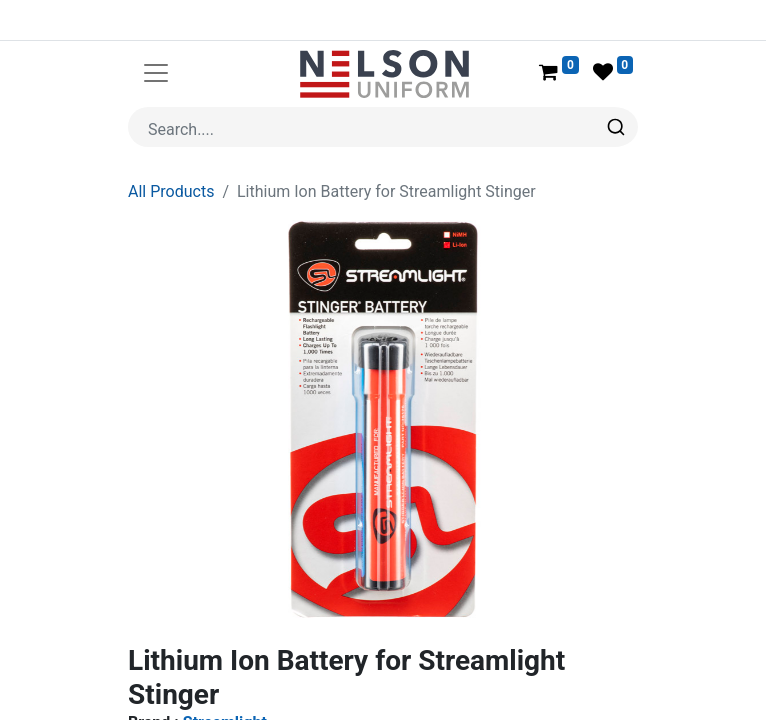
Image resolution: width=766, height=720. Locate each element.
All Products (171, 191)
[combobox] (383, 127)
